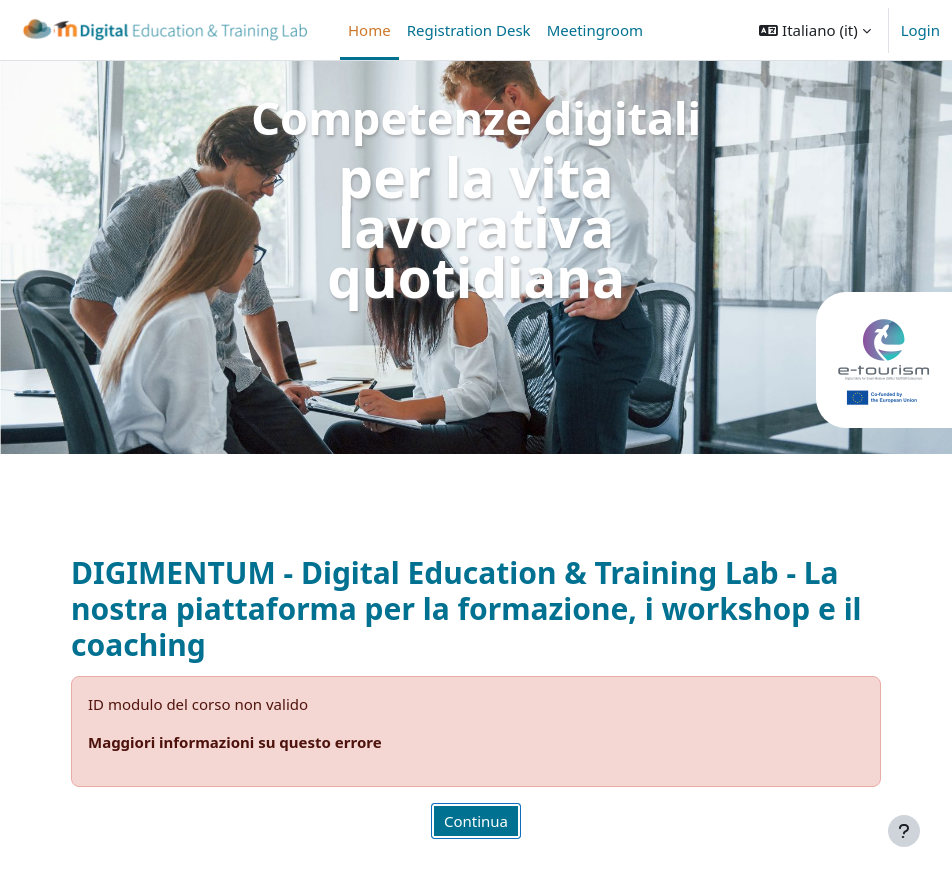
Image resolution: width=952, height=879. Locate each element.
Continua (476, 821)
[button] (814, 30)
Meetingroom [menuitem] (595, 30)
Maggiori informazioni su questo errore (235, 742)
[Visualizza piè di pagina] (904, 831)
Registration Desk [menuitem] (469, 30)
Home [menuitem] (369, 30)
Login (920, 30)
